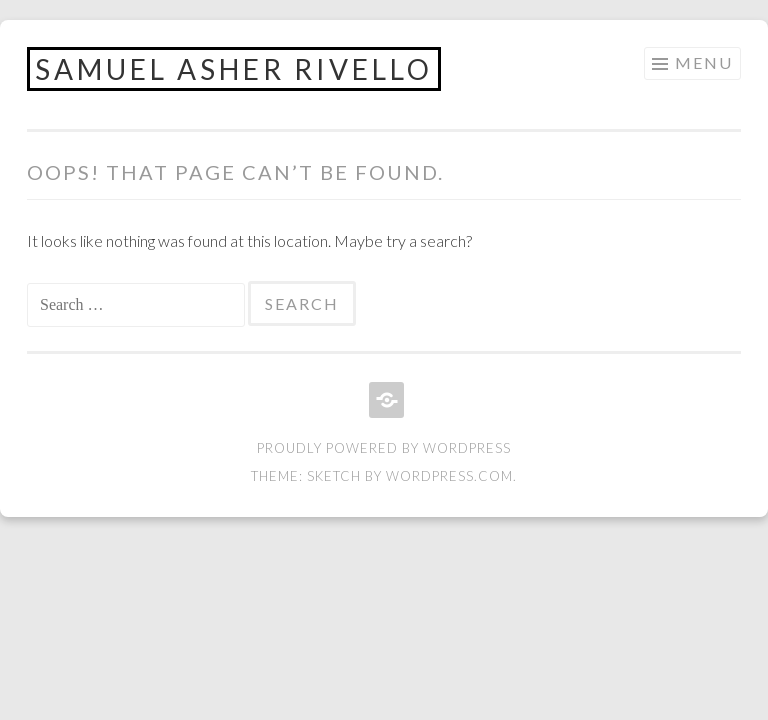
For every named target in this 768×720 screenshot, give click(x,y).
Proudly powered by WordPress (384, 448)
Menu (704, 62)
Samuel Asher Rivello (234, 69)
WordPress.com (449, 476)
